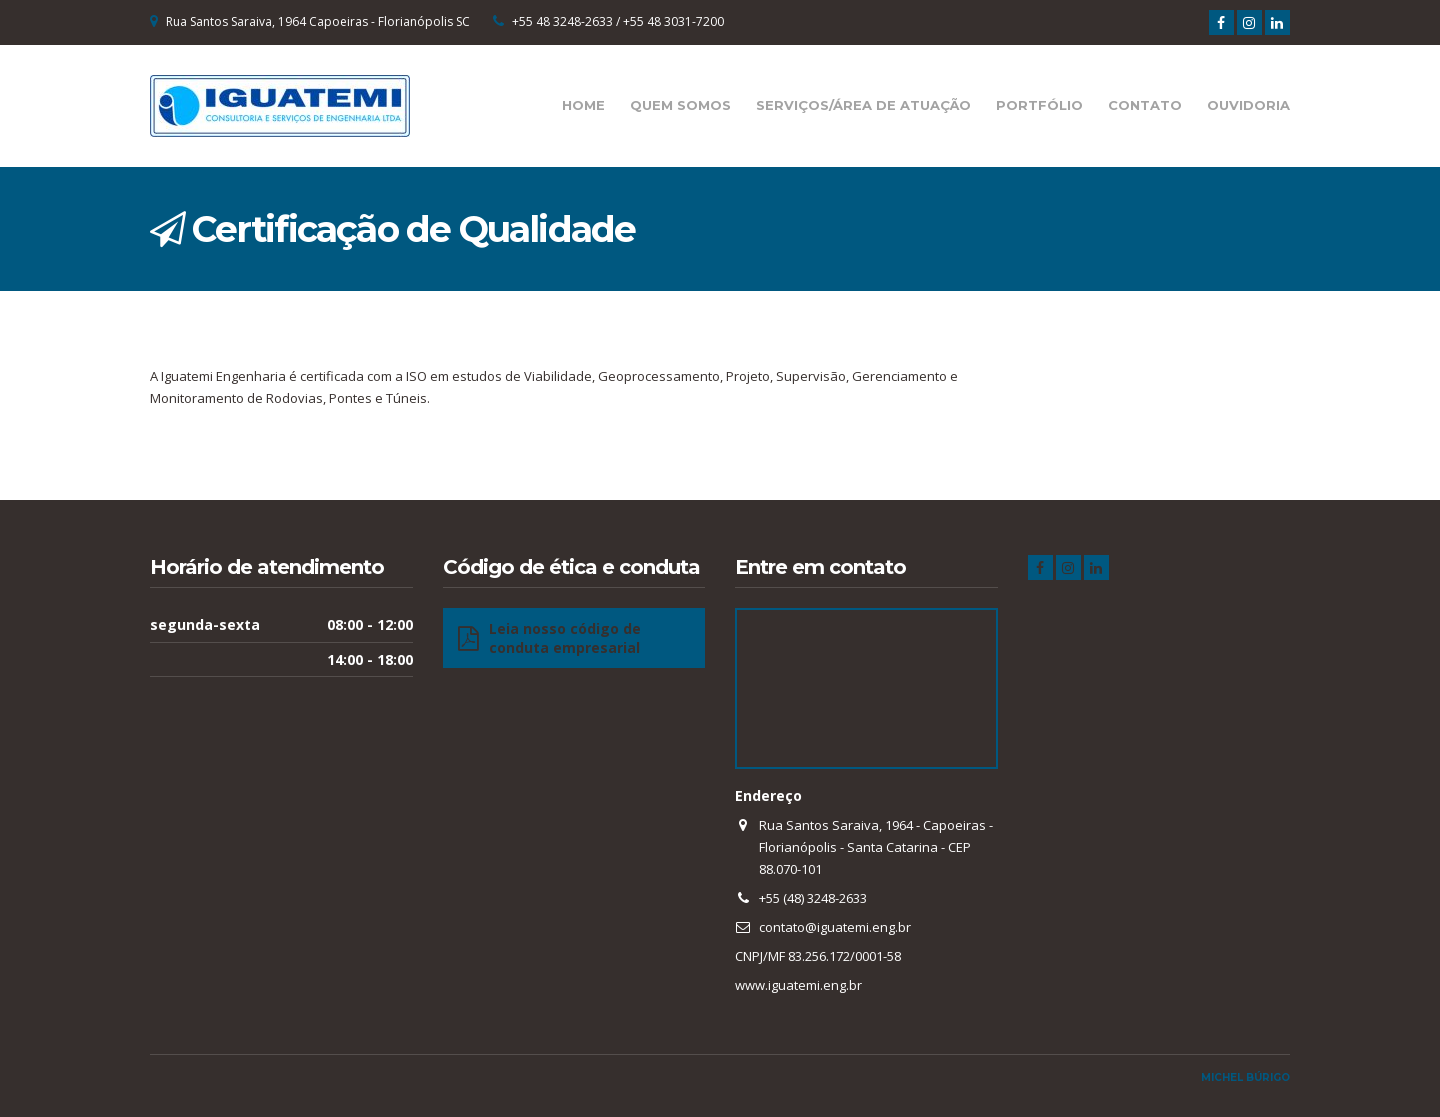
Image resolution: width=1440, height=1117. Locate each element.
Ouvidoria (1248, 105)
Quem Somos (680, 105)
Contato (1145, 105)
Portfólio (1039, 105)
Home (583, 105)
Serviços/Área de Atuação (863, 105)
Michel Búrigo (1245, 1077)
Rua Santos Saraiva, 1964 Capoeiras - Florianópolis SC (318, 21)
